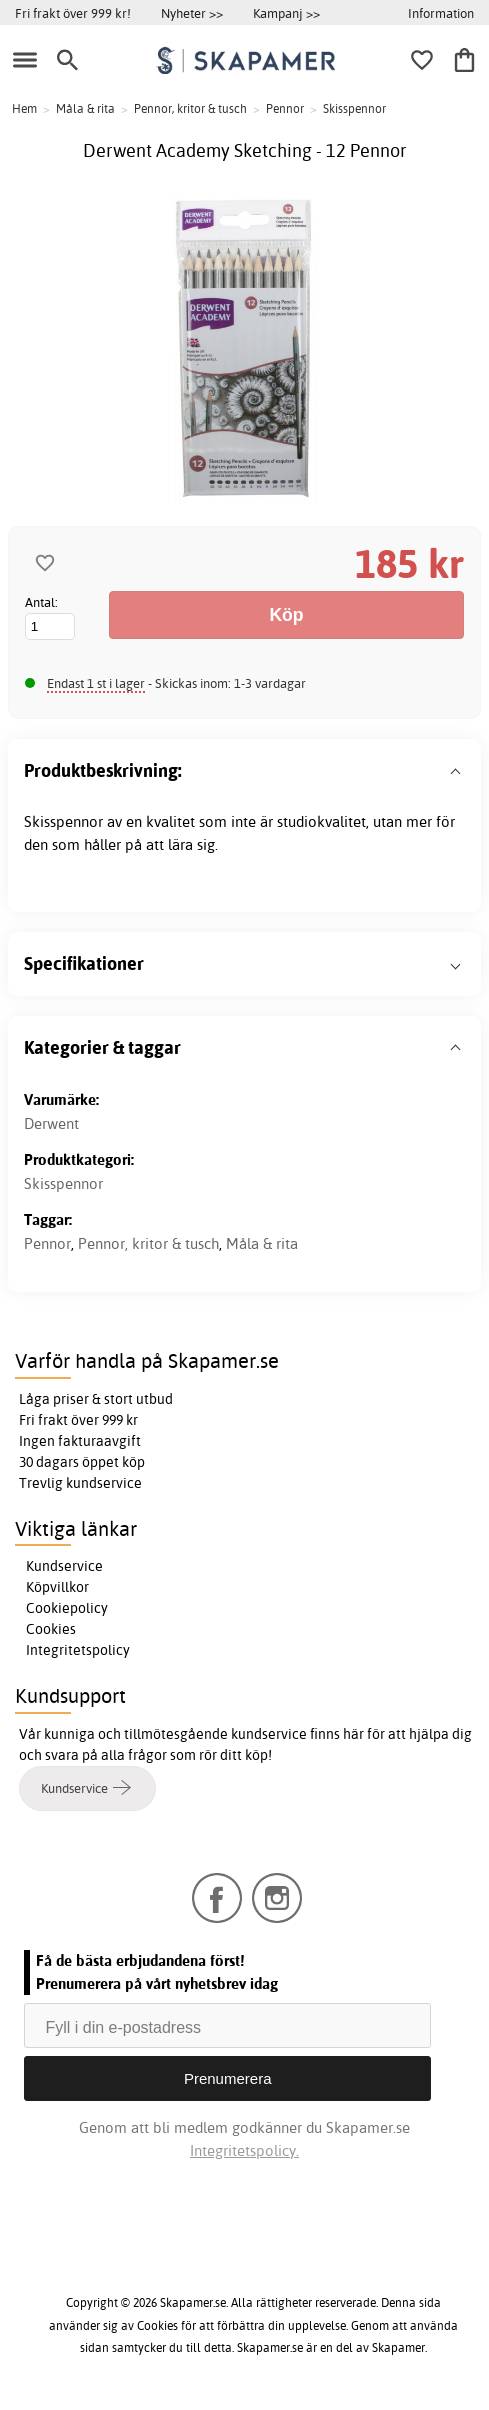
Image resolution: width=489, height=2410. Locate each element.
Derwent (51, 1123)
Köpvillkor (57, 1587)
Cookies (51, 1629)
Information (441, 13)
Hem (24, 108)
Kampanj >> (286, 13)
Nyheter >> (192, 13)
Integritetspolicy (78, 1650)
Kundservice (64, 1566)
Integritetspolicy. (244, 2150)
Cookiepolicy (67, 1608)
